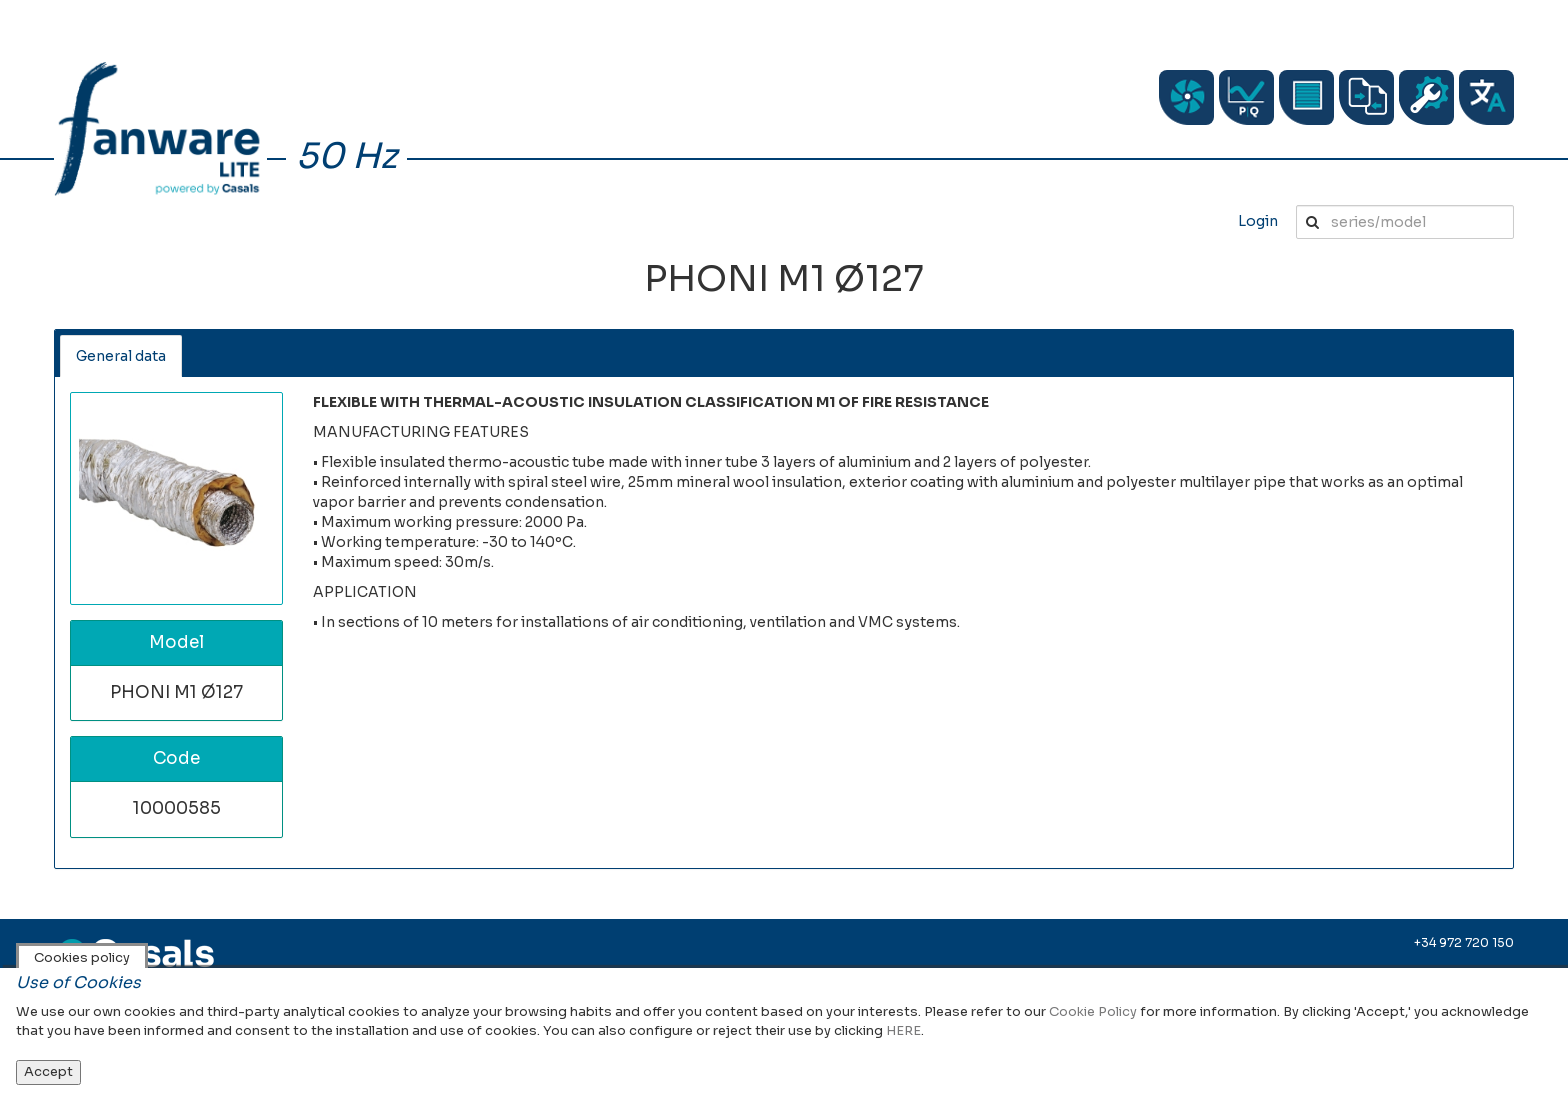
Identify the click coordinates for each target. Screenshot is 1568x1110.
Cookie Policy (1093, 1011)
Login (1258, 221)
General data (121, 356)
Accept (48, 1071)
